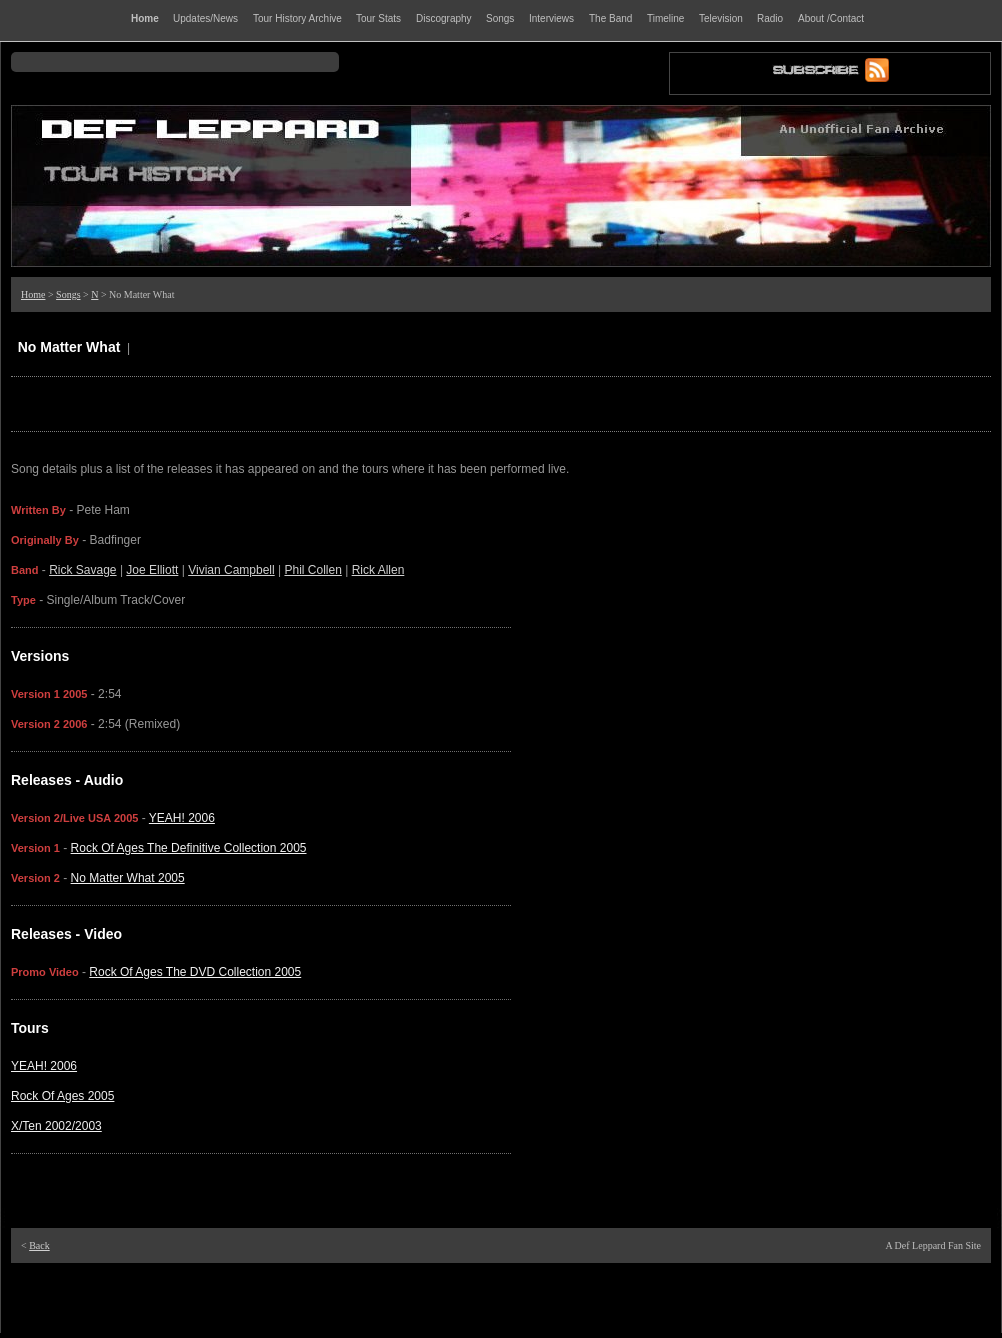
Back (39, 1245)
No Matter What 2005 (128, 878)
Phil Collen (312, 570)
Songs (68, 294)
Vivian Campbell (231, 570)
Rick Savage (82, 570)
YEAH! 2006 (182, 818)
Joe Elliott (152, 570)
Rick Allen (378, 570)
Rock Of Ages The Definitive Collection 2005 (189, 848)
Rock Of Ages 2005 (62, 1096)
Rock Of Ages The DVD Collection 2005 (195, 972)
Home (33, 294)
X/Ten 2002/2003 (56, 1126)
